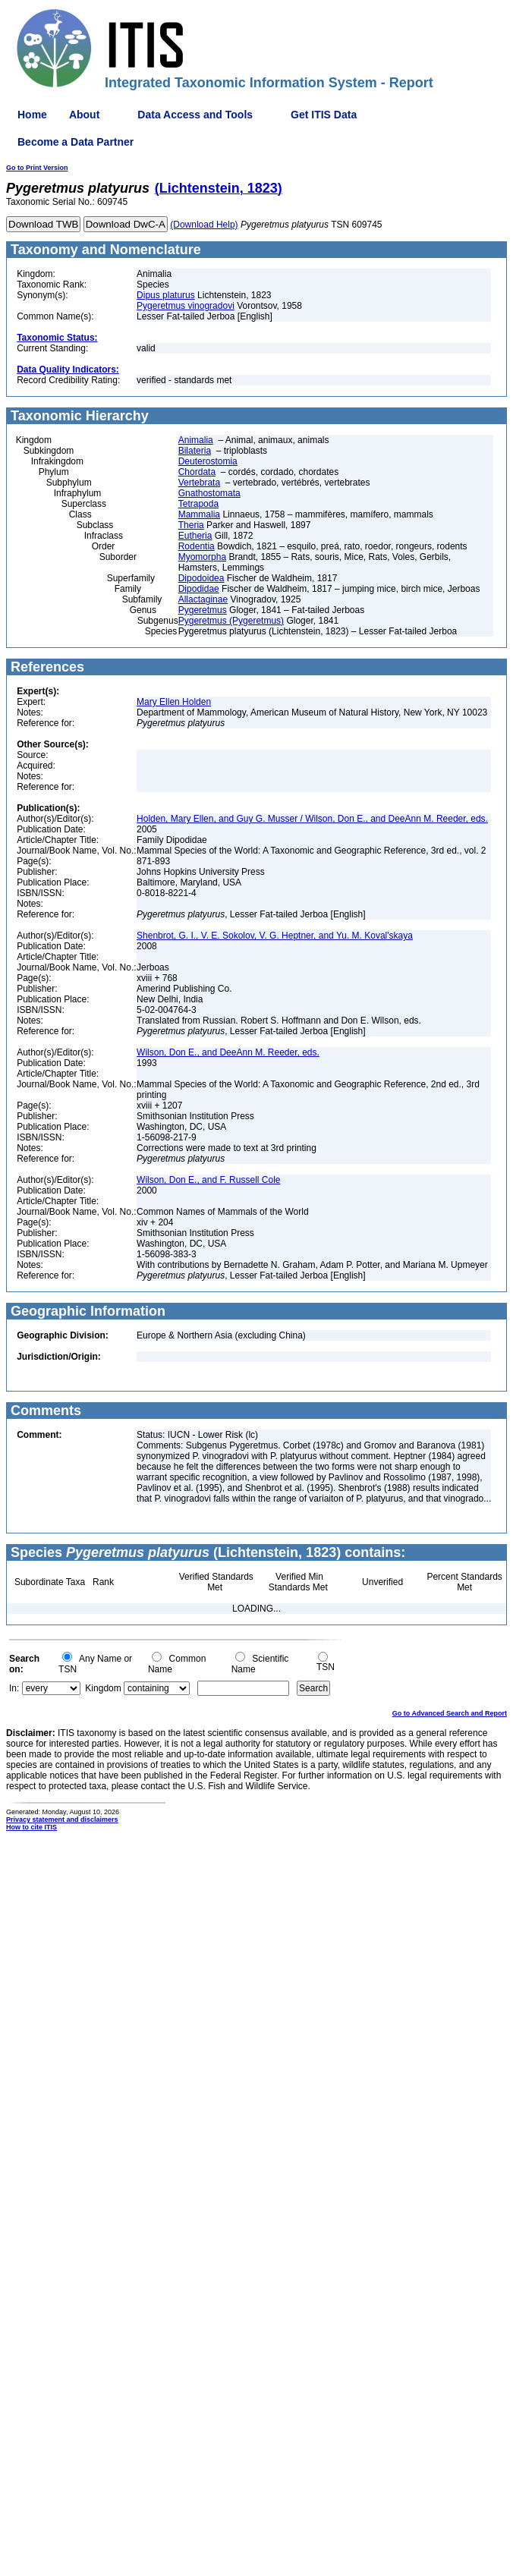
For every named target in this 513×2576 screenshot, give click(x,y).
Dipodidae (198, 588)
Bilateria (194, 450)
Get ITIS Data (324, 115)
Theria (191, 525)
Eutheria (195, 535)
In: (14, 1688)
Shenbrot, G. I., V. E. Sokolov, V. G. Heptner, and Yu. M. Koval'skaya (275, 935)
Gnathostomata (209, 493)
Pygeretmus (202, 610)
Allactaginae (203, 599)
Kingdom (103, 1688)
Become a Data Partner (75, 142)
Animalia (195, 440)
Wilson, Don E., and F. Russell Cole (208, 1180)
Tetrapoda (198, 504)
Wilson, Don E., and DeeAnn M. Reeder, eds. (228, 1052)
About (84, 115)
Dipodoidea (201, 578)
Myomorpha (202, 557)
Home (32, 115)
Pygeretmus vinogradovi (185, 305)
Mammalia (199, 514)
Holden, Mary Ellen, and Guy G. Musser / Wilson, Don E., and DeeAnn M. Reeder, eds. (312, 818)
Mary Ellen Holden (174, 702)
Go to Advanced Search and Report (449, 1713)
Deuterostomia (208, 461)
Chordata (197, 472)
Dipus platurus (166, 295)
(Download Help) (204, 224)
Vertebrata (199, 482)
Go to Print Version (37, 167)
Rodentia (196, 546)
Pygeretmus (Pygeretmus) (231, 620)
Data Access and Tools (195, 115)
